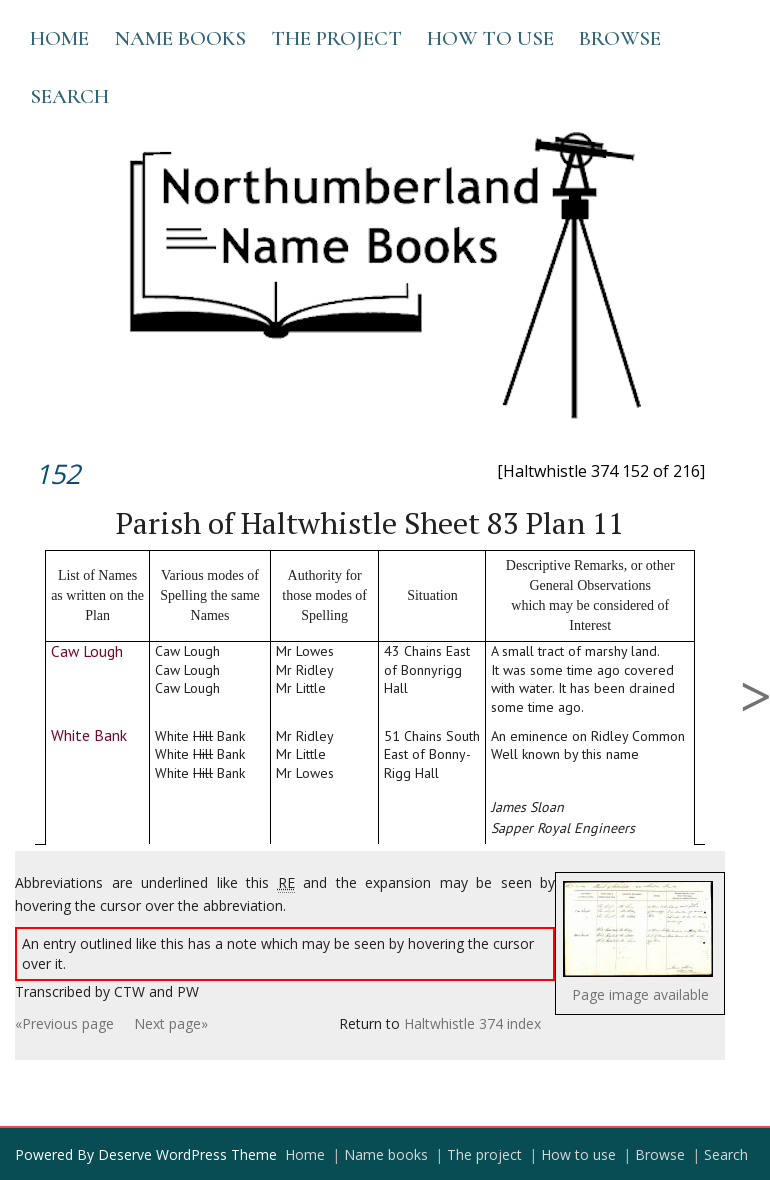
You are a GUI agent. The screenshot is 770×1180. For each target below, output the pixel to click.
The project (336, 38)
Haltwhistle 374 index (472, 1023)
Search (69, 96)
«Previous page (64, 1023)
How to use (490, 38)
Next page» (171, 1023)
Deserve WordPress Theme (187, 1154)
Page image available (640, 994)
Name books (180, 38)
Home (59, 38)
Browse (620, 38)
